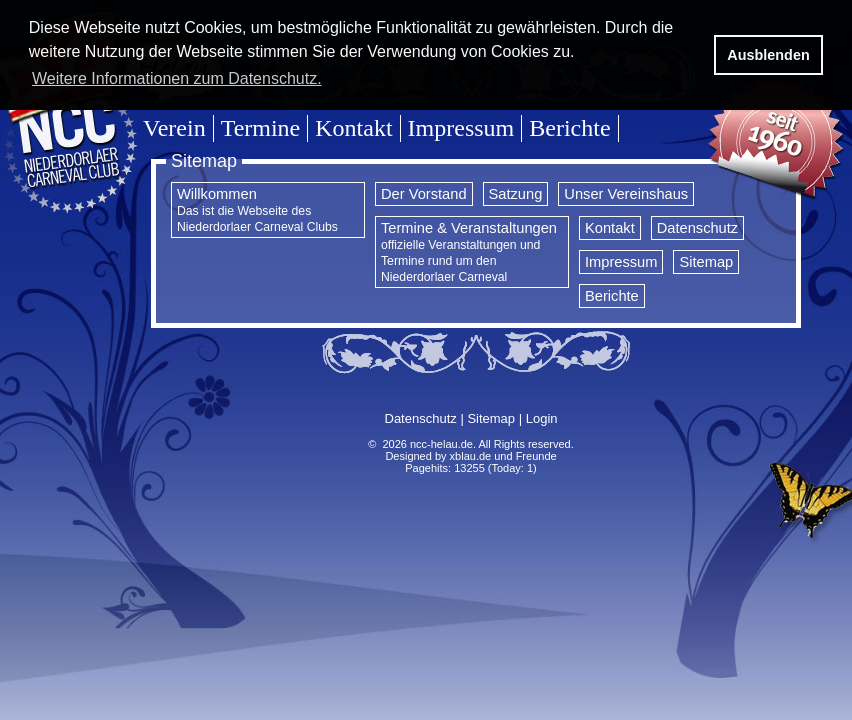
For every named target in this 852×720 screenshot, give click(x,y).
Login (542, 418)
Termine (261, 128)
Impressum (461, 128)
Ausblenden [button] (768, 55)
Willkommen (257, 210)
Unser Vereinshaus (626, 194)
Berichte (569, 128)
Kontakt (353, 128)
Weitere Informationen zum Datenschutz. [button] (177, 78)
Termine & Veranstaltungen (469, 252)
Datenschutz (697, 228)
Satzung (516, 194)
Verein (174, 128)
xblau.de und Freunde (503, 456)
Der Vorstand (424, 194)
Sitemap (706, 262)
